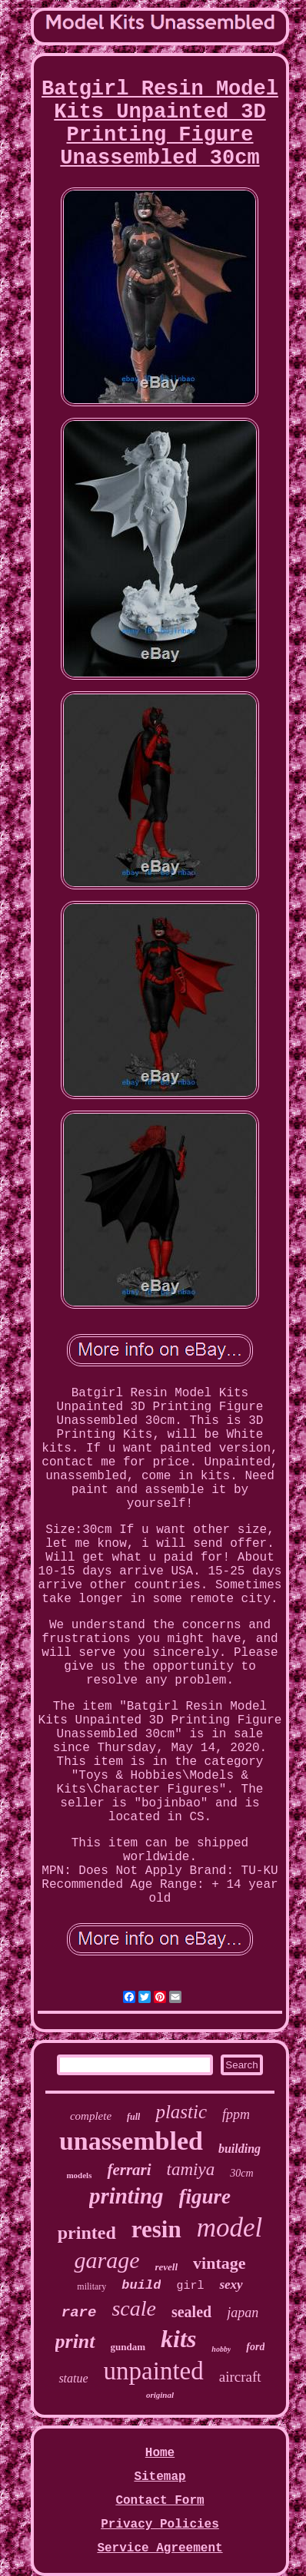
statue (73, 2378)
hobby (221, 2349)
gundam (128, 2347)
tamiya (191, 2169)
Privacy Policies (160, 2524)
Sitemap (159, 2477)
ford (255, 2347)
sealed (191, 2311)
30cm (241, 2173)
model (230, 2228)
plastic (181, 2111)
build (141, 2285)
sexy (230, 2284)
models (78, 2175)
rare (79, 2312)
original (160, 2394)
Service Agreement (159, 2548)
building (239, 2148)
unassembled (131, 2141)
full (133, 2116)
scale (133, 2308)
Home (160, 2453)
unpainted (154, 2371)
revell (166, 2267)
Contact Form (159, 2501)
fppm (236, 2114)
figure (205, 2196)
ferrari (129, 2169)
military (91, 2286)
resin (156, 2229)
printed (87, 2233)
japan (242, 2312)
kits (178, 2339)
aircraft (240, 2377)
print (75, 2341)
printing (126, 2196)
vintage (219, 2263)
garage (106, 2260)
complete (90, 2116)
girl (190, 2286)
